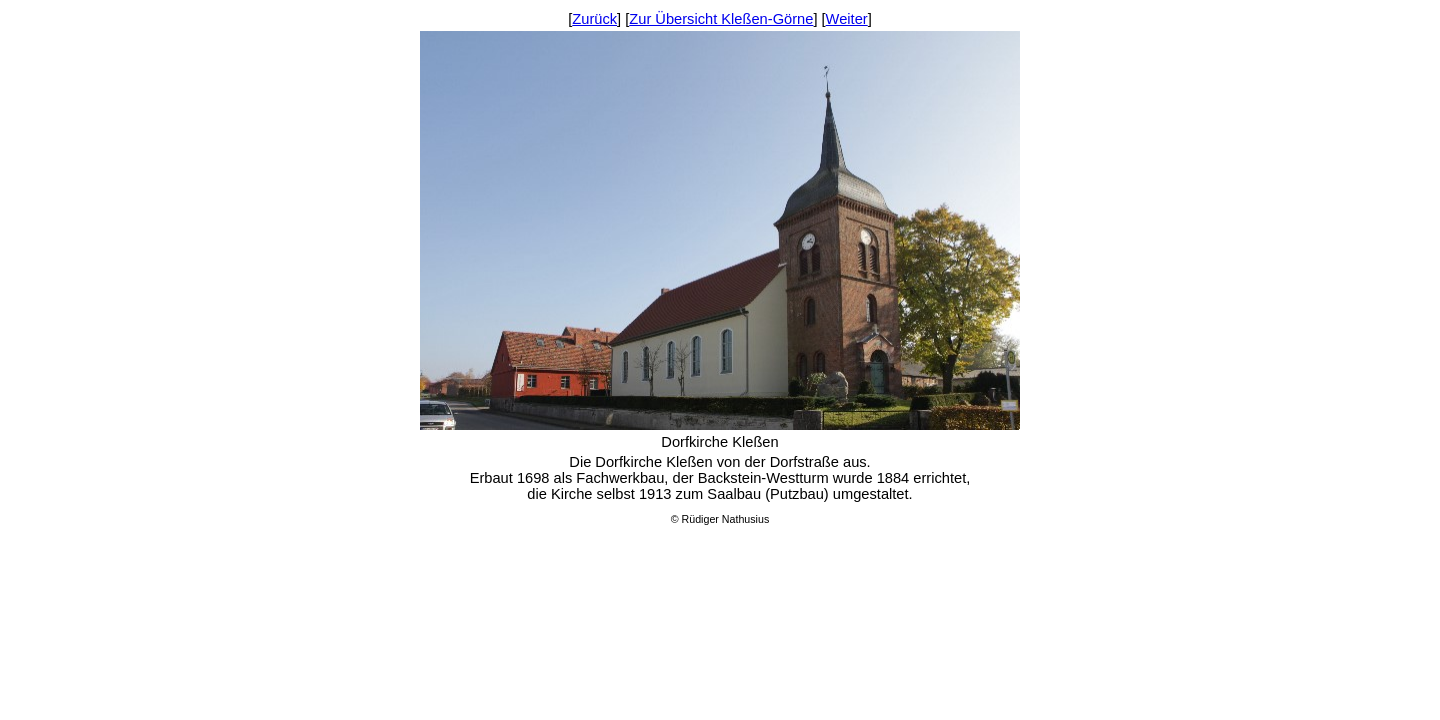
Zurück (594, 19)
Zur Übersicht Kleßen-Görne (721, 19)
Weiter (847, 19)
